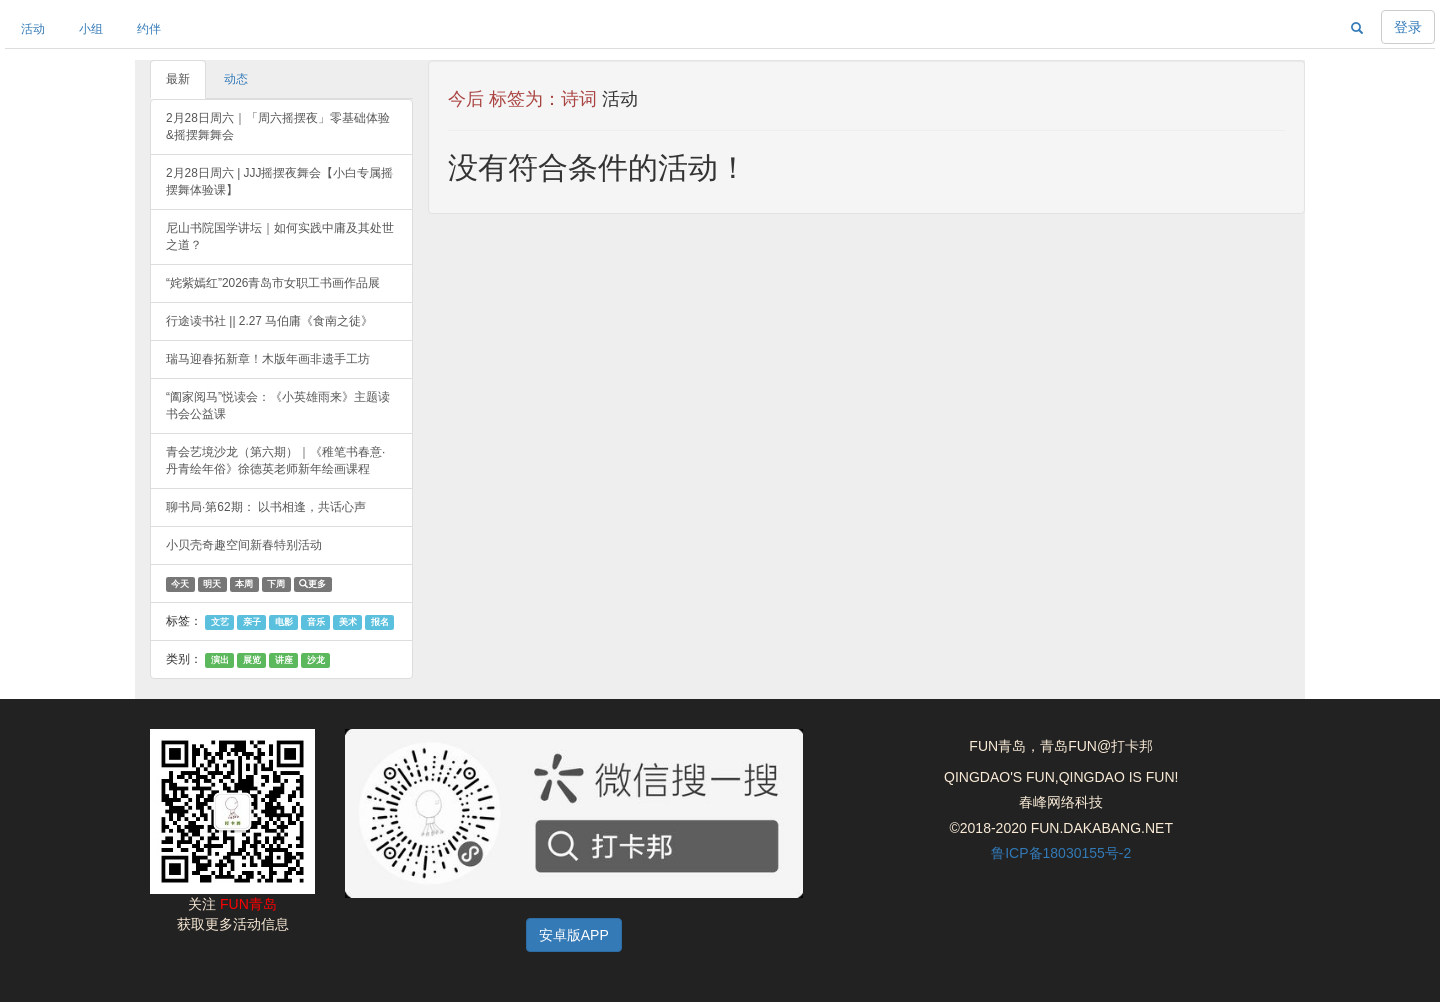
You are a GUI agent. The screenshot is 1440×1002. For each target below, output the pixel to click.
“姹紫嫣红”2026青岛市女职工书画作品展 (273, 283)
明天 (212, 584)
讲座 (284, 660)
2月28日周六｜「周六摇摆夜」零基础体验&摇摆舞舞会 (278, 126)
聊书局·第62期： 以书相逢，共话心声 (266, 507)
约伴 (149, 29)
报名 (380, 622)
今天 (180, 584)
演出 (220, 660)
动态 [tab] (236, 79)
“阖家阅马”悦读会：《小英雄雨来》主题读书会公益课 (278, 405)
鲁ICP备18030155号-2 (1061, 853)
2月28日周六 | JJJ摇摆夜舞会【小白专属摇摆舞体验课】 (279, 181)
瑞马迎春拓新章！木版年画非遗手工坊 (268, 359)
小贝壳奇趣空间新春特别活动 (244, 545)
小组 (91, 29)
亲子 (252, 622)
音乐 (316, 622)
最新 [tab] (178, 79)
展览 (252, 660)
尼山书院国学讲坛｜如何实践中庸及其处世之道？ (280, 236)
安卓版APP (574, 935)
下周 (276, 584)
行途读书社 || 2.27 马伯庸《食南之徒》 (269, 321)
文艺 (220, 622)
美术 (348, 622)
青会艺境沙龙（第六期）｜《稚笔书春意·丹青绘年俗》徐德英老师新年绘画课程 (275, 460)
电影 (284, 622)
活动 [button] (33, 29)
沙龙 (316, 660)
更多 (312, 584)
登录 (1408, 27)
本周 (244, 584)
